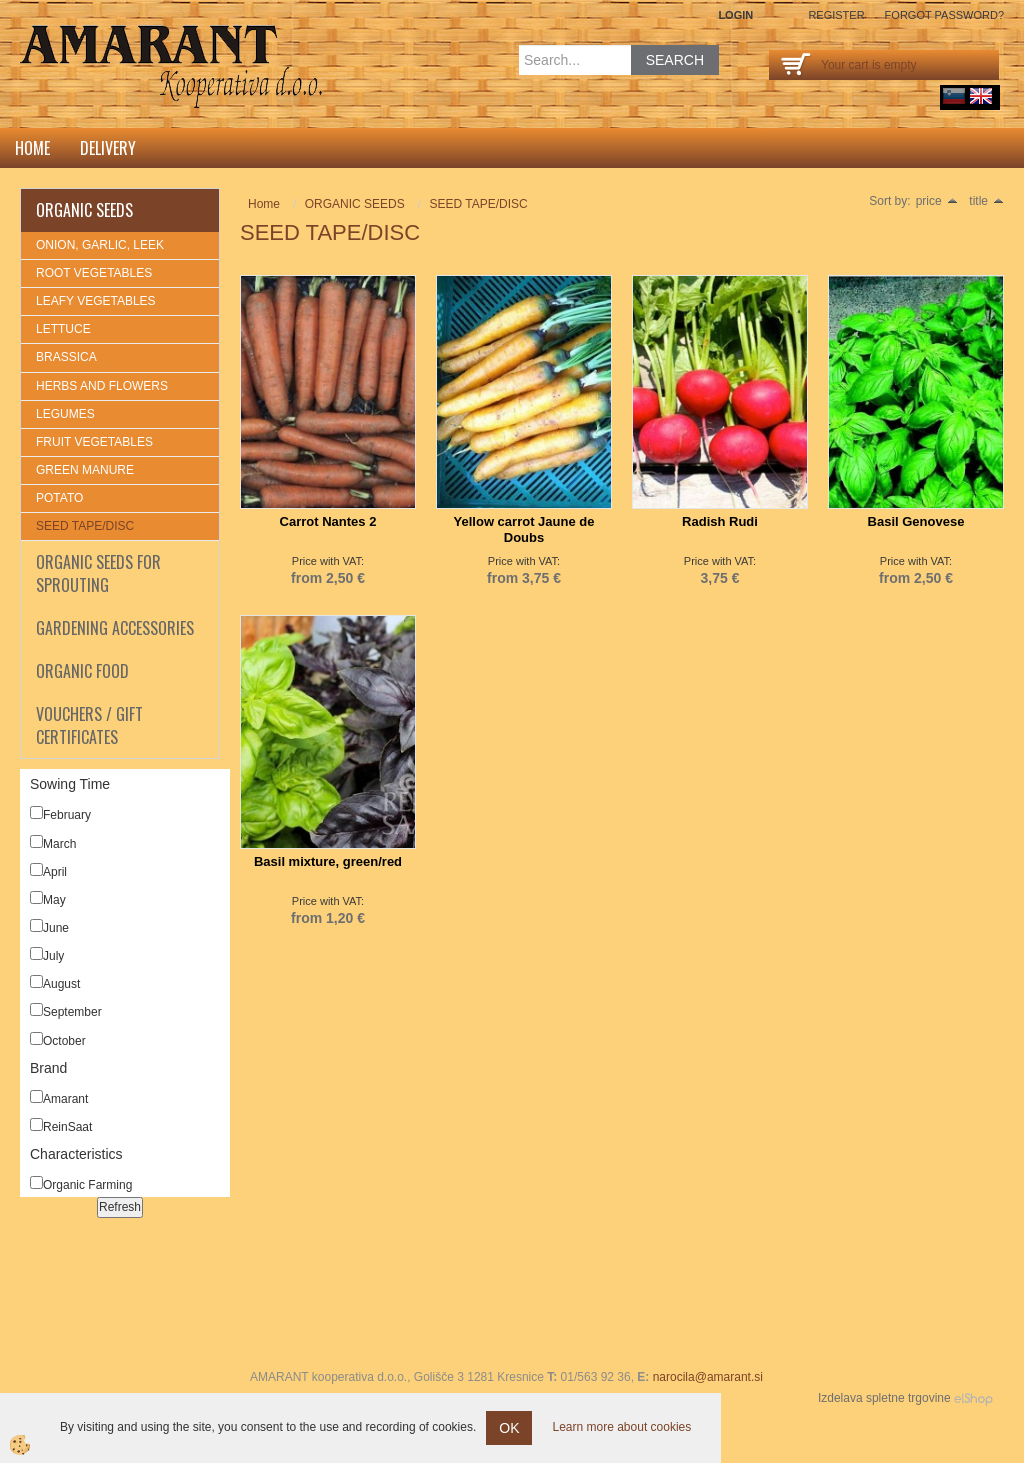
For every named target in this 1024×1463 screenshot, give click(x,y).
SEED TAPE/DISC (85, 526)
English (981, 96)
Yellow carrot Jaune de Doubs (524, 529)
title (986, 201)
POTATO (59, 498)
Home (32, 148)
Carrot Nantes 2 (328, 521)
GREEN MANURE (85, 470)
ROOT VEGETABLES (94, 273)
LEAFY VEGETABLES (96, 301)
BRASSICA (66, 357)
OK (509, 1428)
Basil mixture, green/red (328, 861)
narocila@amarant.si (708, 1377)
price (937, 201)
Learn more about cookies (621, 1427)
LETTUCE (63, 329)
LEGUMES (65, 414)
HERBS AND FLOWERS (102, 386)
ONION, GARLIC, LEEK (100, 245)
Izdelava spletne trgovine (884, 1398)
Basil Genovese (916, 521)
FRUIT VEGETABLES (94, 442)
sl (954, 96)
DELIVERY (108, 148)
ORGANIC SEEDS (355, 204)
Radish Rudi (720, 521)
